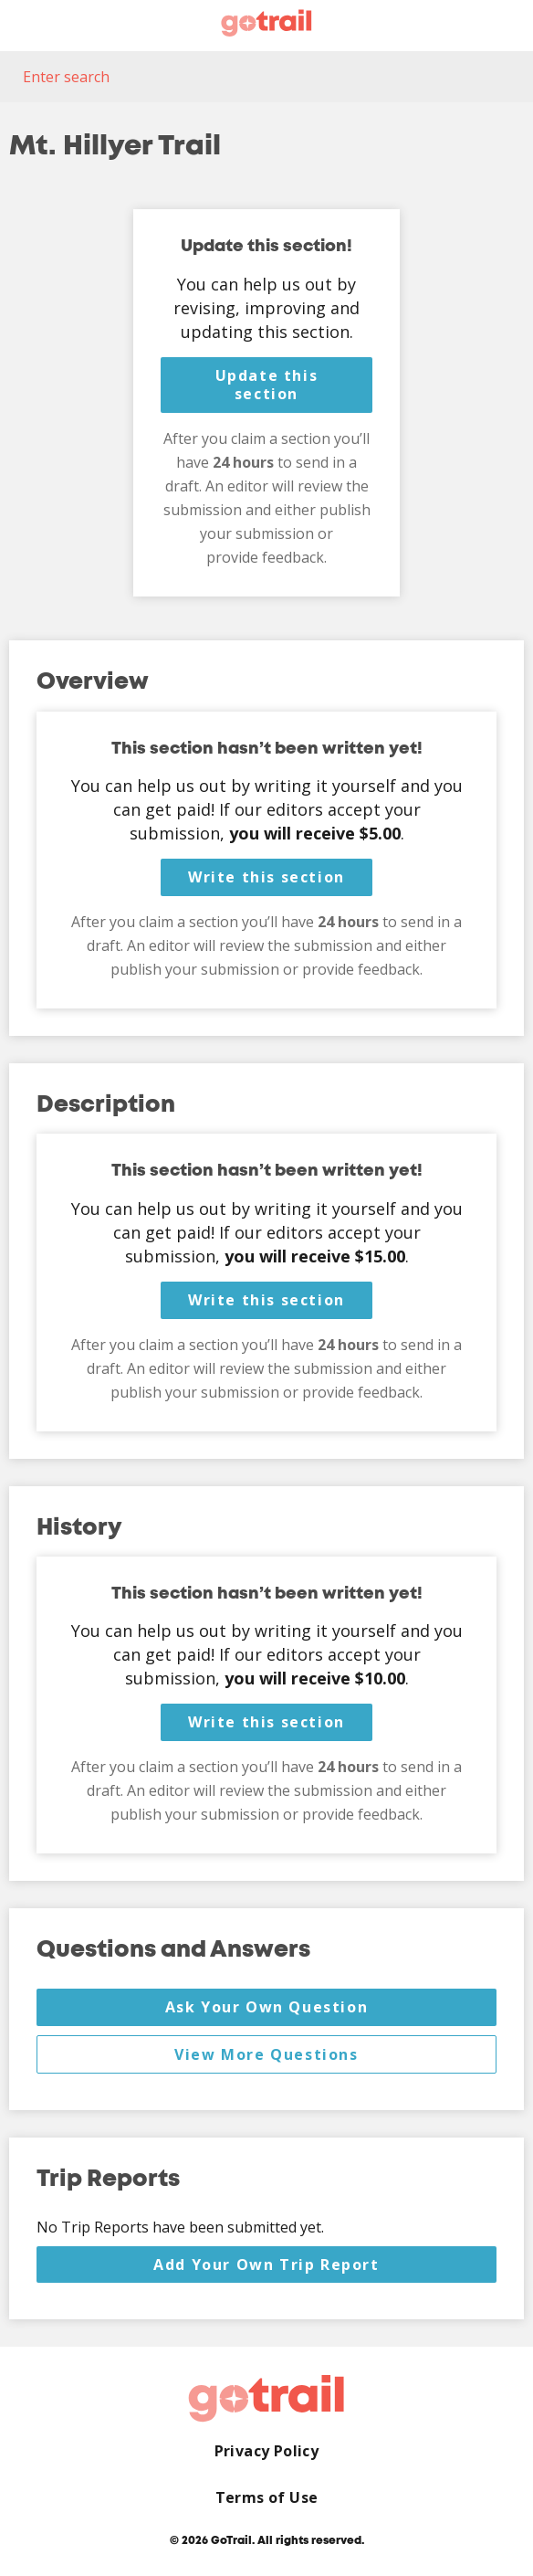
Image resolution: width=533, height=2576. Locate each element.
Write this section (266, 877)
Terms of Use (267, 2497)
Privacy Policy (266, 2451)
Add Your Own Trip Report (266, 2264)
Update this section (267, 385)
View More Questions (266, 2054)
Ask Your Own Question (267, 2007)
